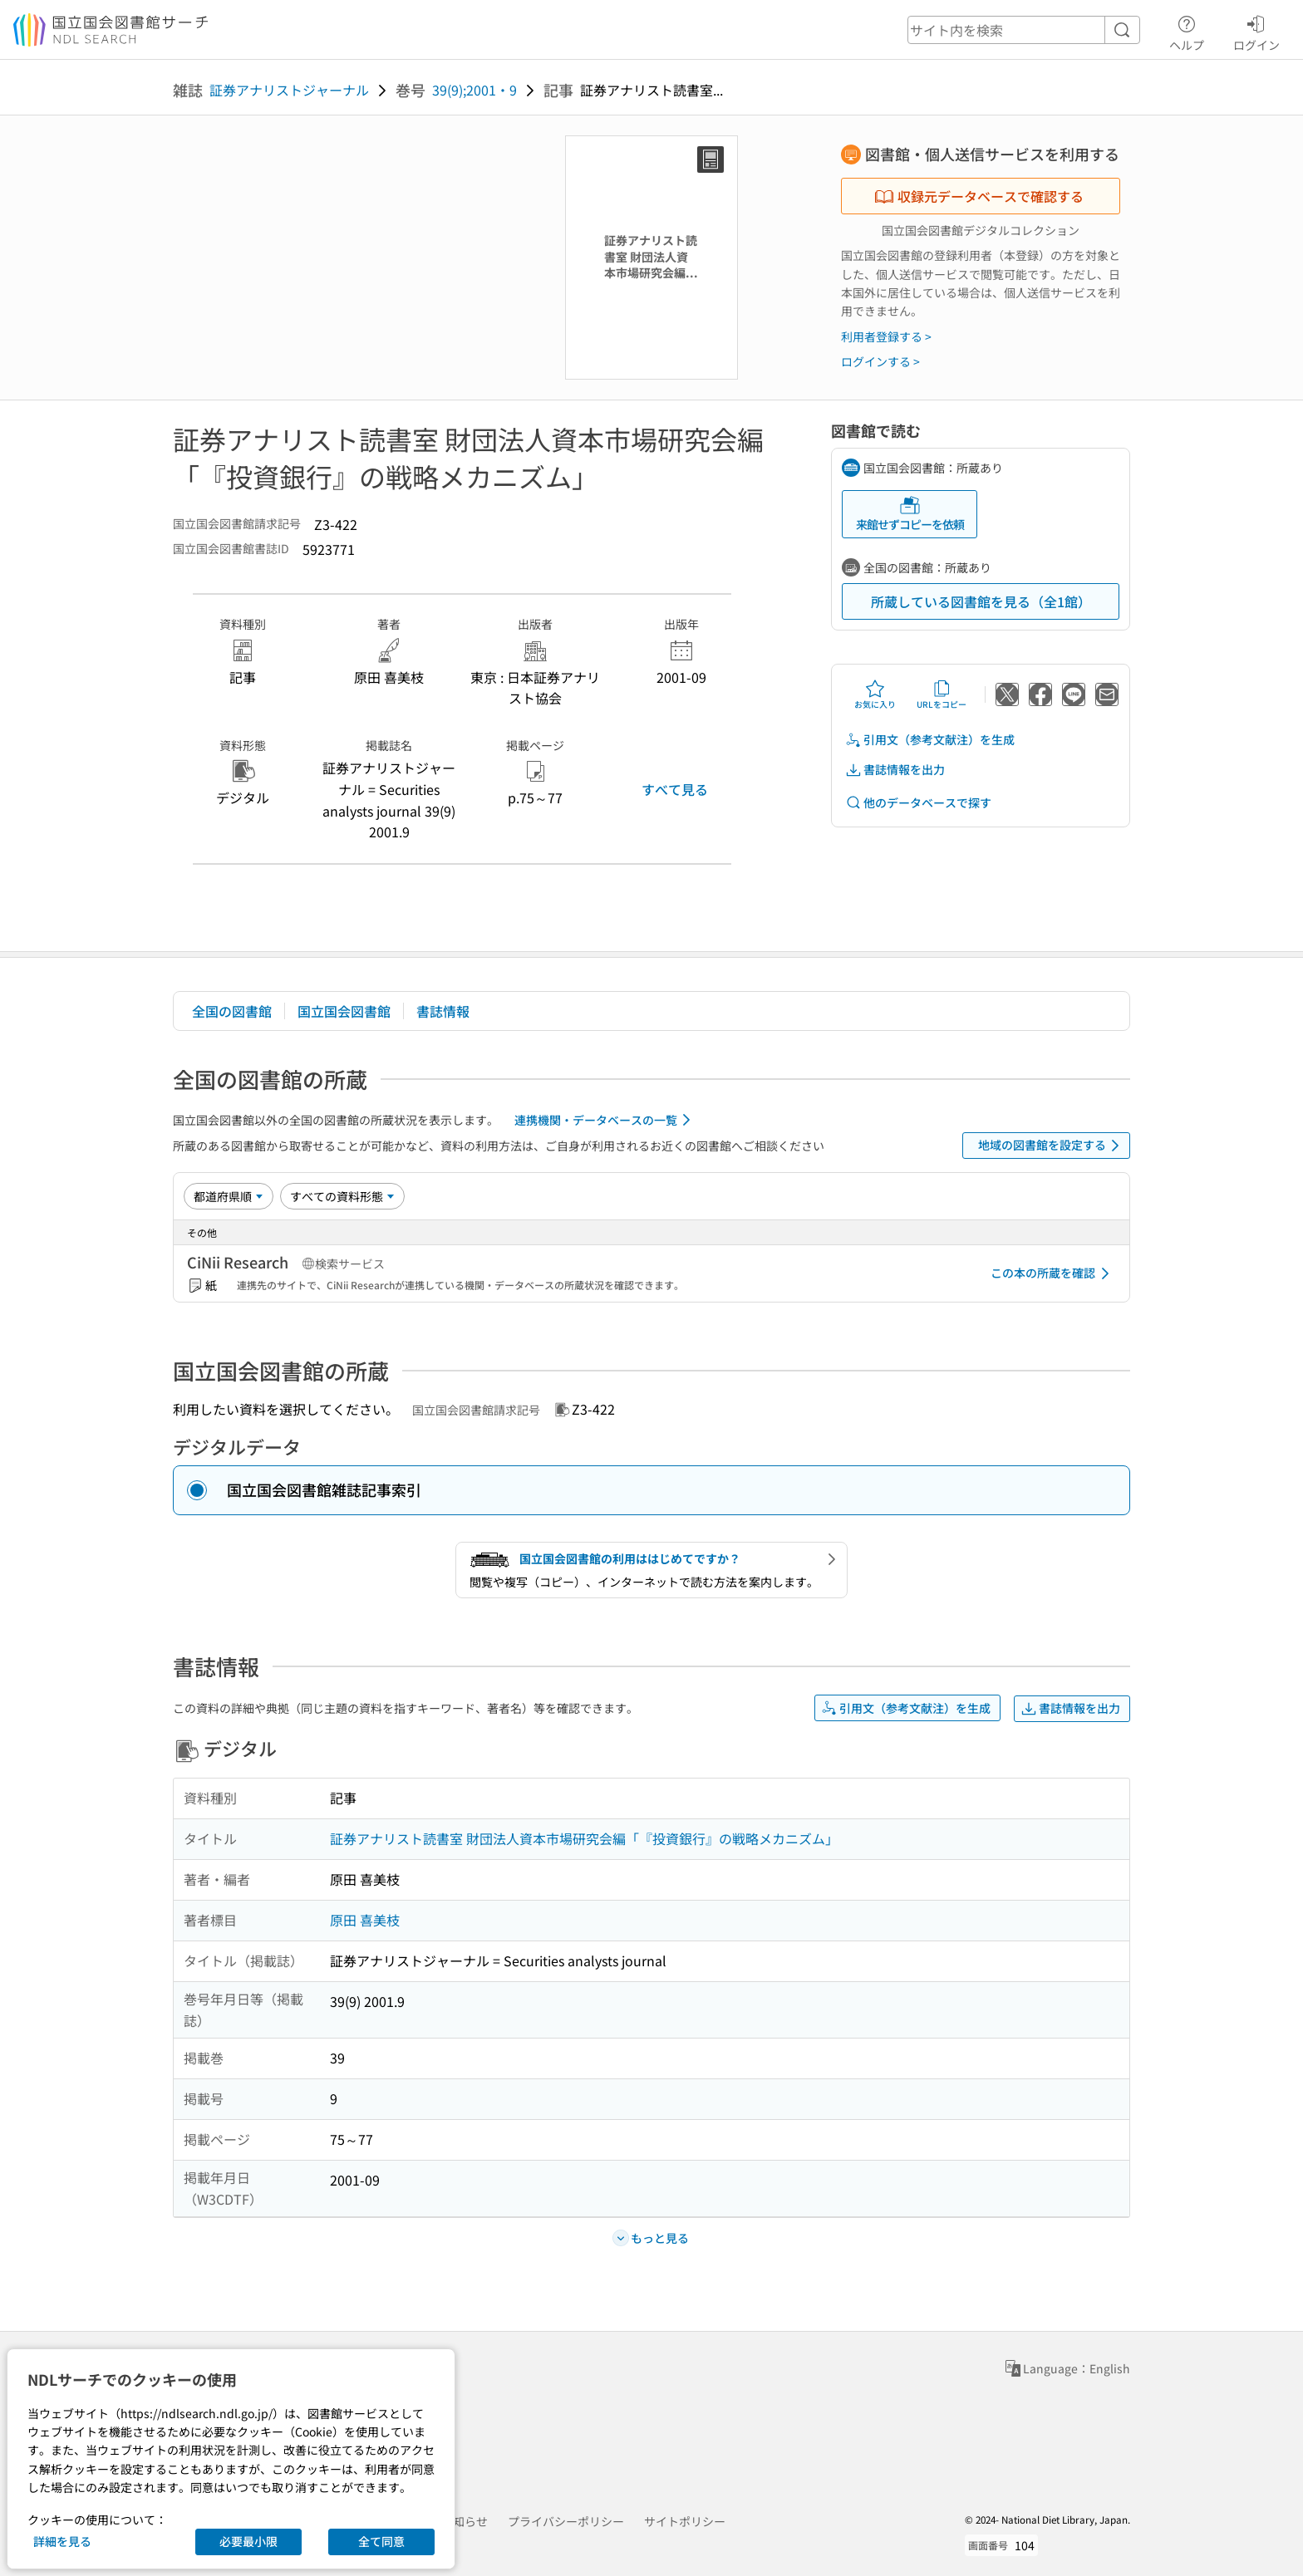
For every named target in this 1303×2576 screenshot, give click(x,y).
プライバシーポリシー (566, 2521)
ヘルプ (1186, 30)
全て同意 (381, 2541)
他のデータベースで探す (918, 803)
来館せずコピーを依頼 (910, 513)
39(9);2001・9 (474, 90)
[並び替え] (228, 1196)
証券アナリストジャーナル (289, 90)
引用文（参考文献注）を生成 (930, 739)
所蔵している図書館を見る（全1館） (981, 601)
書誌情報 (443, 1011)
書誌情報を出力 (895, 769)
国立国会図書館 (344, 1011)
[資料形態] (342, 1196)
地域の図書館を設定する (1051, 1146)
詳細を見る (62, 2541)
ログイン (1256, 30)
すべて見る (675, 789)
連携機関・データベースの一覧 (605, 1120)
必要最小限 (248, 2541)
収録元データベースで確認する (979, 196)
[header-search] (1023, 30)
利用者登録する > (886, 336)
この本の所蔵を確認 (1053, 1273)
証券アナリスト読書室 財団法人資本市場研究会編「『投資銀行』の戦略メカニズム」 (584, 1838)
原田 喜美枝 (365, 1920)
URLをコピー (941, 694)
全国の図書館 (232, 1011)
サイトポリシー (684, 2521)
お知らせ (464, 2521)
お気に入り (875, 694)
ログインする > (880, 361)
